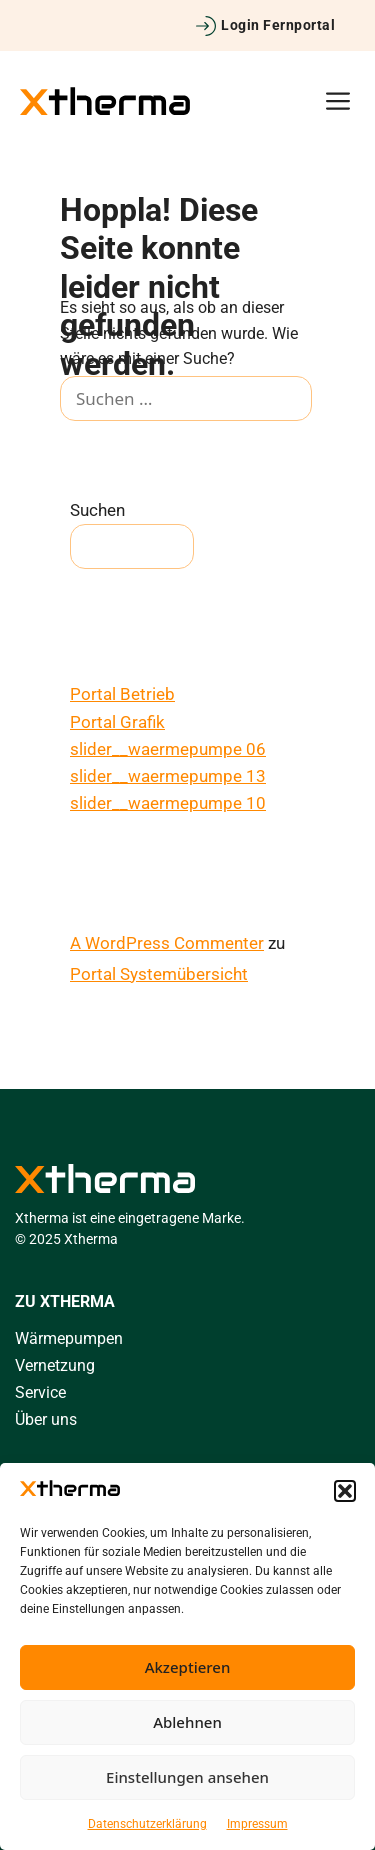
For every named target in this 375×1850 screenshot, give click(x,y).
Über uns (46, 1419)
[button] (345, 1491)
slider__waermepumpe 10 (168, 803)
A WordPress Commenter (167, 943)
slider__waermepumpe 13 (168, 776)
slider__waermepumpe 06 (168, 749)
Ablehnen (187, 1722)
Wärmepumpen (69, 1338)
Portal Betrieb (122, 694)
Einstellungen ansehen (187, 1777)
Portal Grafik (117, 722)
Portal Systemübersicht (159, 974)
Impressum (257, 1824)
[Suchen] (89, 445)
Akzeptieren (188, 1667)
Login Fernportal (278, 25)
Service (40, 1392)
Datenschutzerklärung (147, 1824)
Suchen (97, 510)
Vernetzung (55, 1365)
